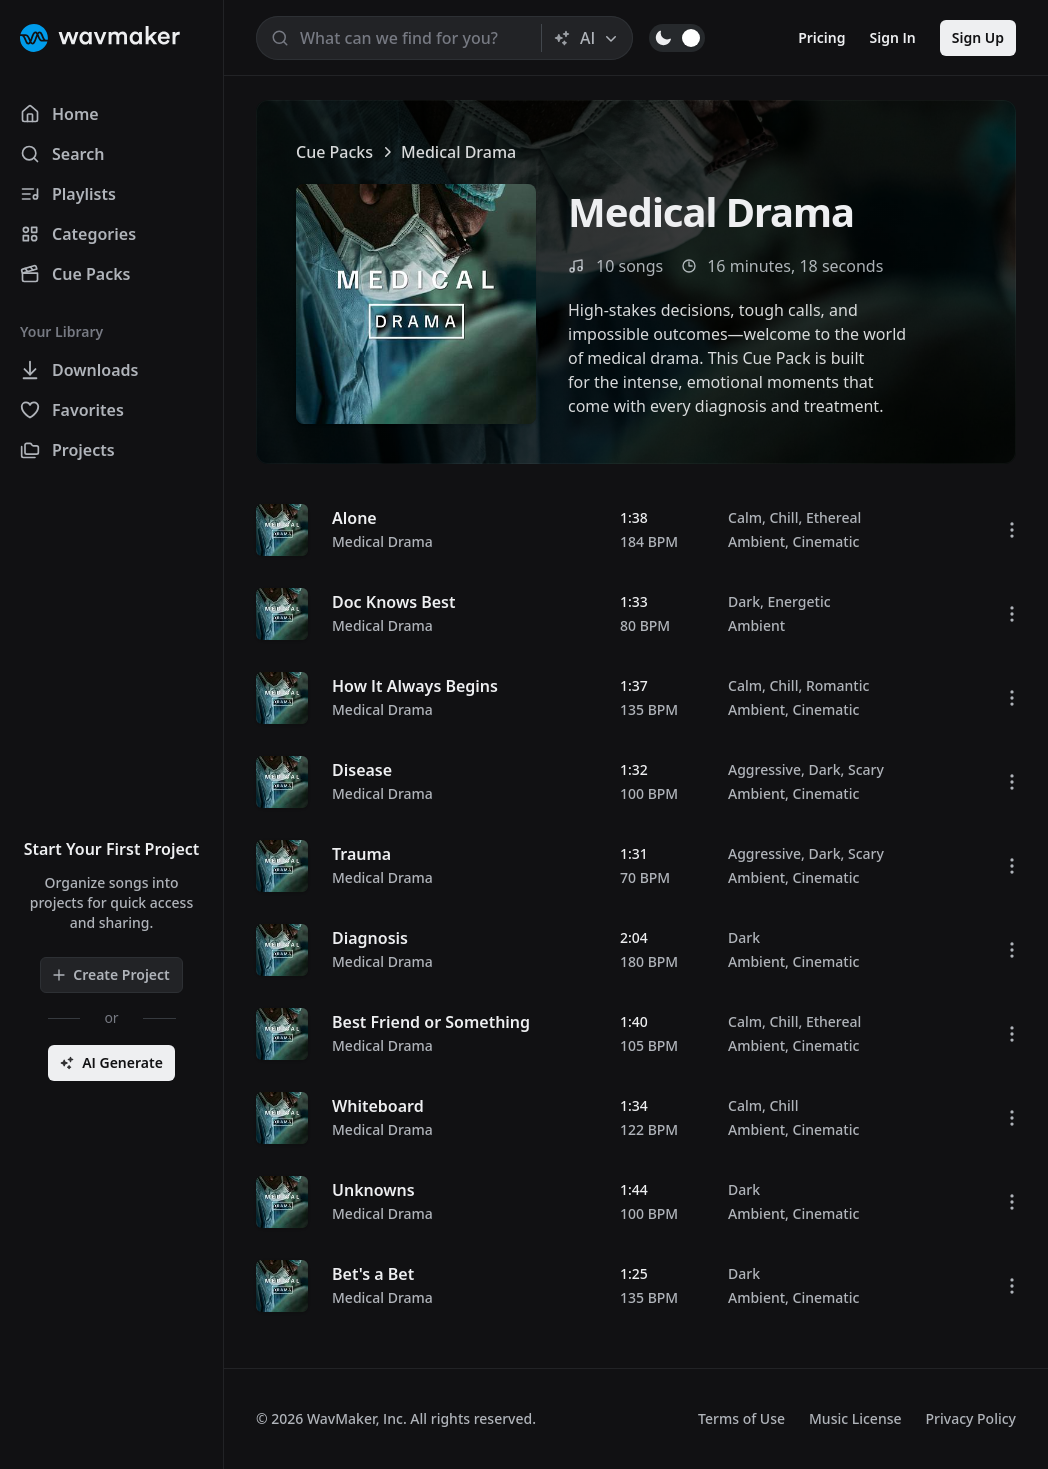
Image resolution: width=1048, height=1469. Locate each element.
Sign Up (978, 37)
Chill (783, 517)
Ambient (756, 541)
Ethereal (833, 517)
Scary (866, 769)
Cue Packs (334, 152)
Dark (744, 601)
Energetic (798, 601)
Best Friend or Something (431, 1022)
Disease (362, 770)
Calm (745, 517)
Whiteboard (378, 1106)
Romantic (837, 685)
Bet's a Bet (373, 1274)
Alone (354, 518)
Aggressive (764, 769)
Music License (855, 1418)
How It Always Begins (415, 686)
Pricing (821, 37)
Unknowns (373, 1190)
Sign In (893, 37)
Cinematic (826, 541)
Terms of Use (741, 1418)
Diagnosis (370, 938)
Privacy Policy (971, 1418)
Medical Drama (382, 541)
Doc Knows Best (394, 602)
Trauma (361, 854)
